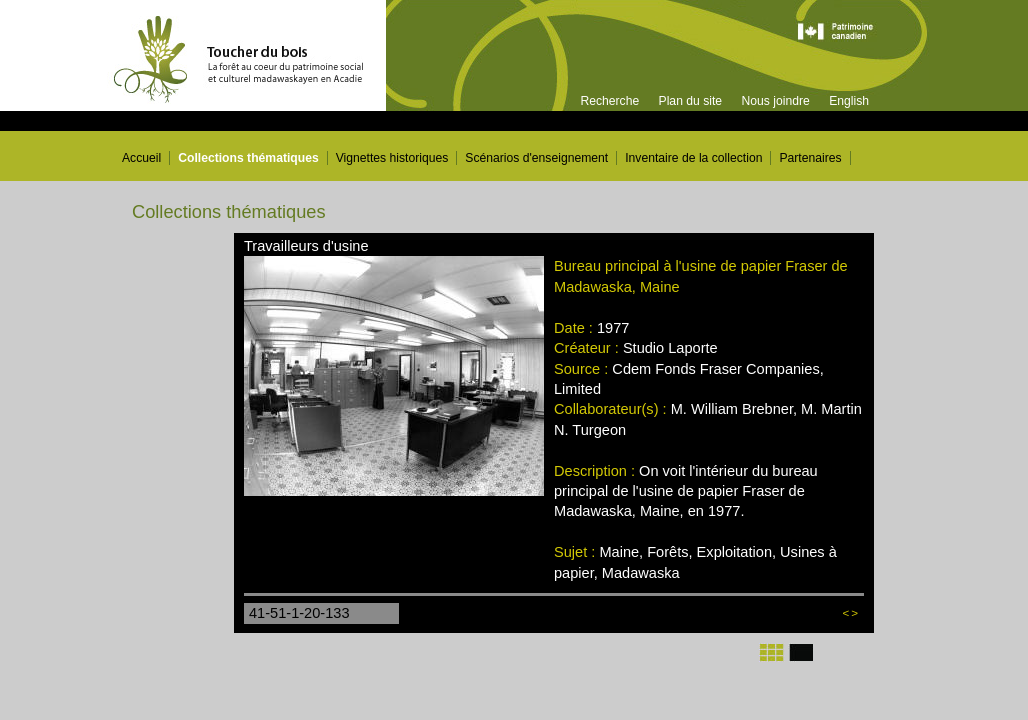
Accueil (141, 158)
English (849, 101)
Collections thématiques (248, 158)
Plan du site (691, 101)
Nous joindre (775, 101)
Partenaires (810, 158)
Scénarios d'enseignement (536, 158)
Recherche (609, 101)
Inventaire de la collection (693, 158)
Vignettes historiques (392, 158)
